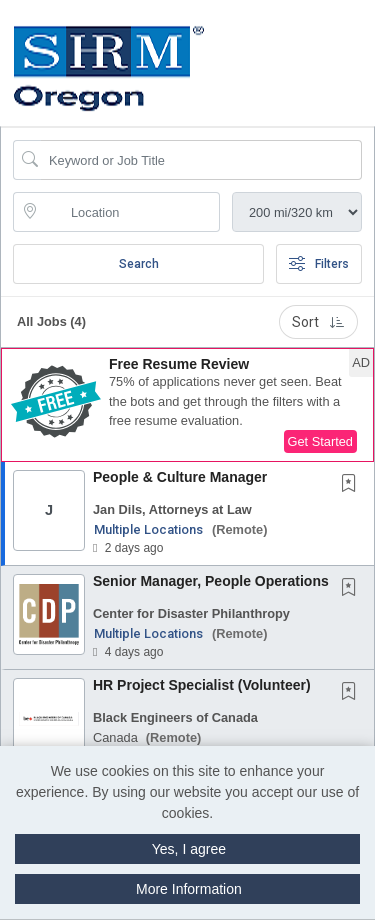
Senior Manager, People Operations (211, 581)
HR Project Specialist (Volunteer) (202, 685)
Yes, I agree (189, 849)
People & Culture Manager (180, 477)
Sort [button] (318, 322)
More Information (189, 889)
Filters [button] (319, 264)
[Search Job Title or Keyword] (201, 160)
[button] (368, 51)
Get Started (320, 441)
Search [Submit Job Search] (139, 264)
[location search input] (130, 212)
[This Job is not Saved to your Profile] (353, 485)
